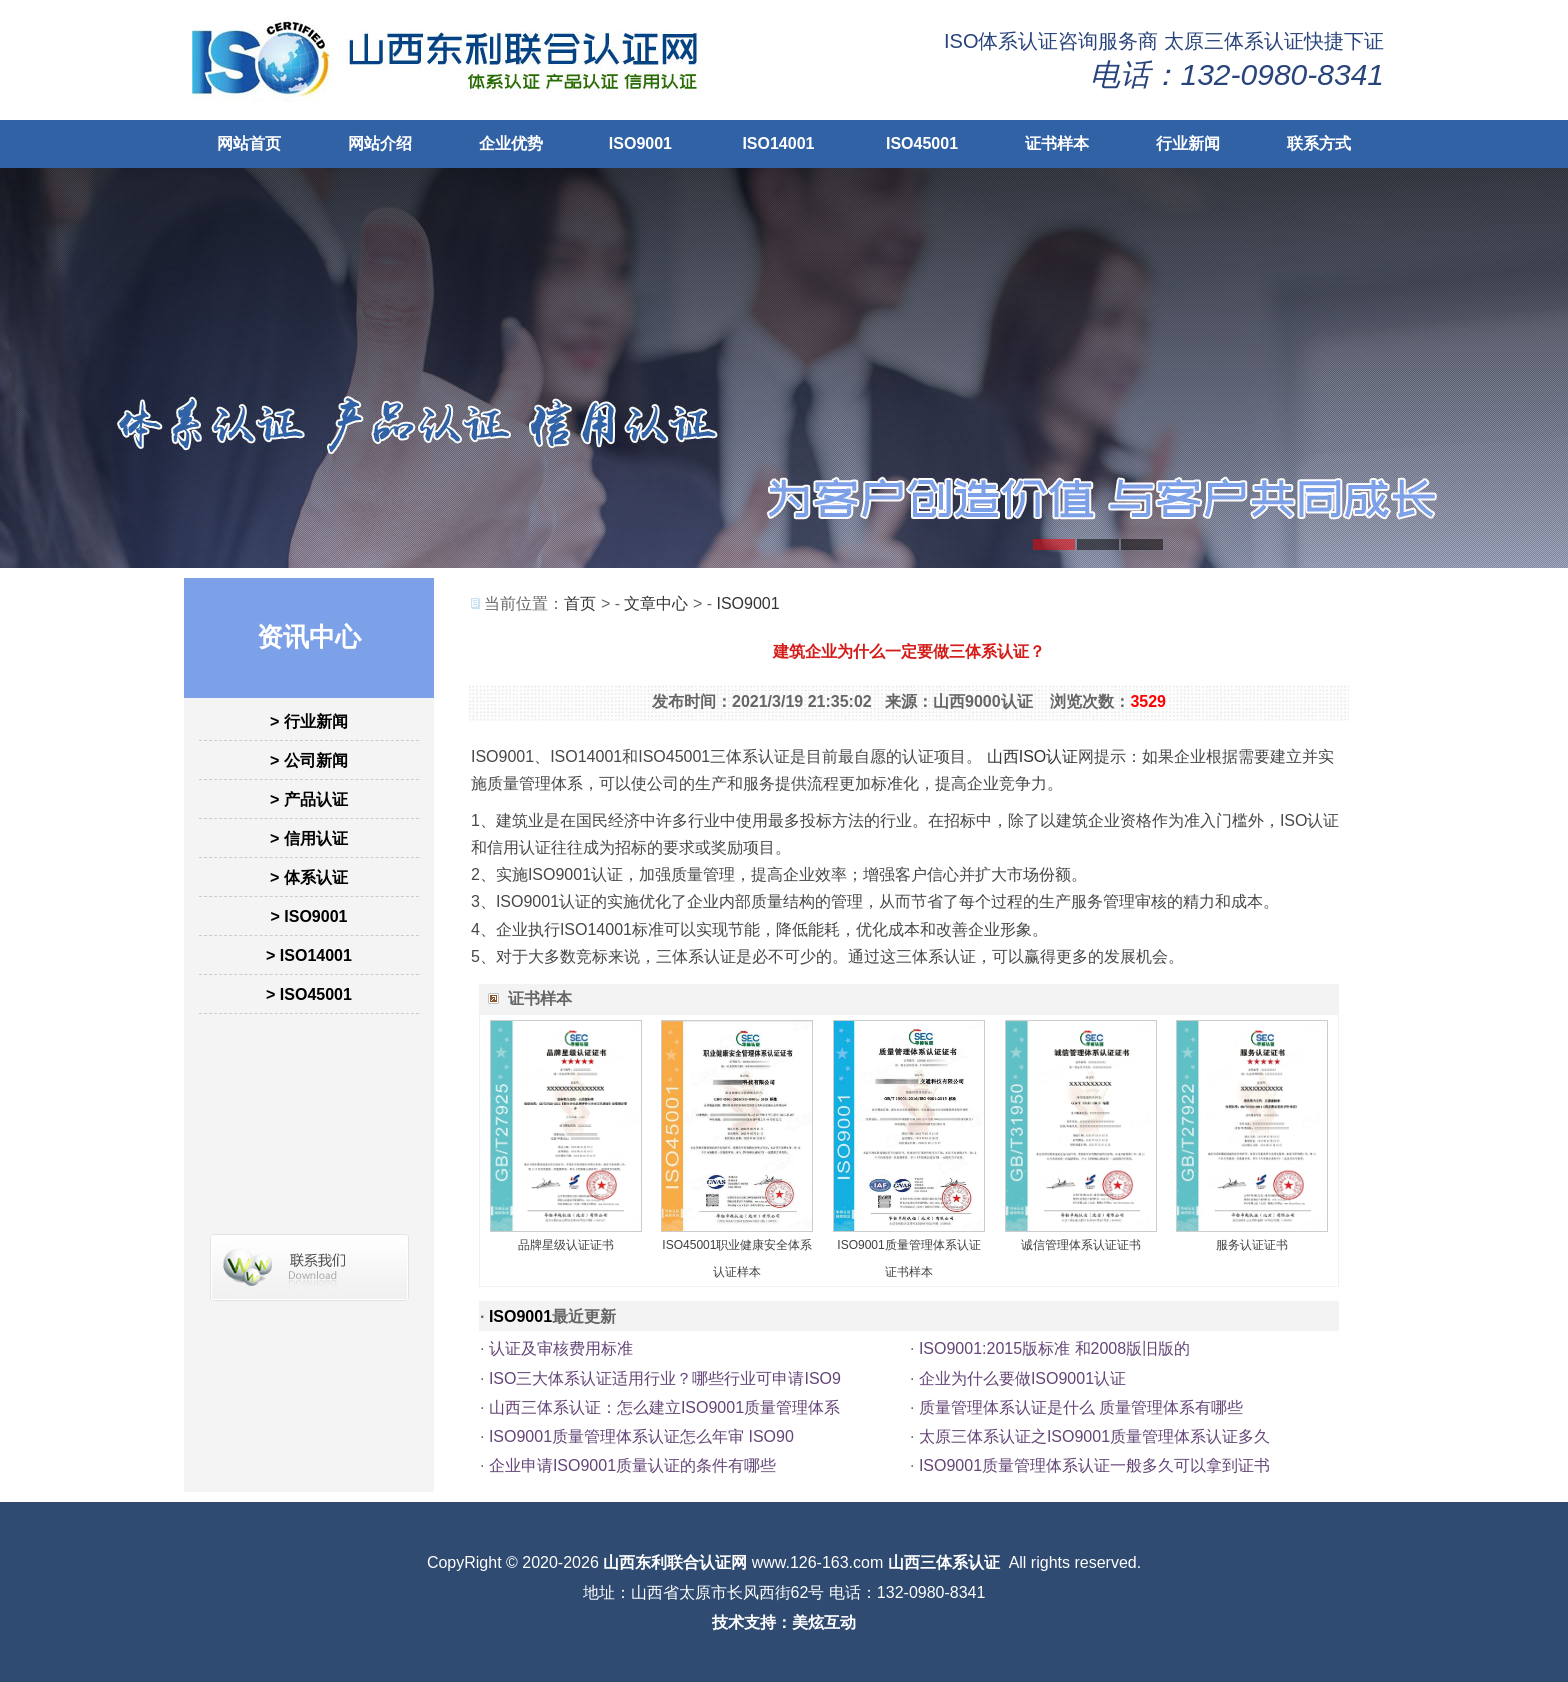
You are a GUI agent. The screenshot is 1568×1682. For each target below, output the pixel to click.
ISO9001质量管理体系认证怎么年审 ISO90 (641, 1436)
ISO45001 (922, 143)
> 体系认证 (309, 877)
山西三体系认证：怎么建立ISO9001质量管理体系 (664, 1407)
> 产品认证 (309, 799)
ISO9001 (640, 143)
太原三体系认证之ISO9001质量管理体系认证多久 (1094, 1436)
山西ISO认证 (1033, 756)
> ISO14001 (309, 955)
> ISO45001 (309, 994)
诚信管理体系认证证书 (1081, 1245)
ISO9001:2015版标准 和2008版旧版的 (1054, 1348)
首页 (580, 603)
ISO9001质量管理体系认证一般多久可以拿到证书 (1094, 1465)
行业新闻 (1188, 143)
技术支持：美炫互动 (784, 1622)
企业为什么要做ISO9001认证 (1022, 1378)
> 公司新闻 (309, 760)
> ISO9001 (309, 916)
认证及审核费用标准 (561, 1348)
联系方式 (1319, 143)
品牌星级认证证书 (566, 1245)
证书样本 (1057, 143)
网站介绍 (380, 143)
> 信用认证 (309, 838)
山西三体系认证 (944, 1562)
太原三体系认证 (1234, 41)
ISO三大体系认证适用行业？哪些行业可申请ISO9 (665, 1378)
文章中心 (656, 603)
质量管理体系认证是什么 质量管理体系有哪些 (1081, 1407)
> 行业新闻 (309, 721)
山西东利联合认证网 (675, 1562)
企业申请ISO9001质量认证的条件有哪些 (632, 1465)
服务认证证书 (1252, 1245)
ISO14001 (778, 143)
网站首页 (249, 143)
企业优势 (511, 143)
